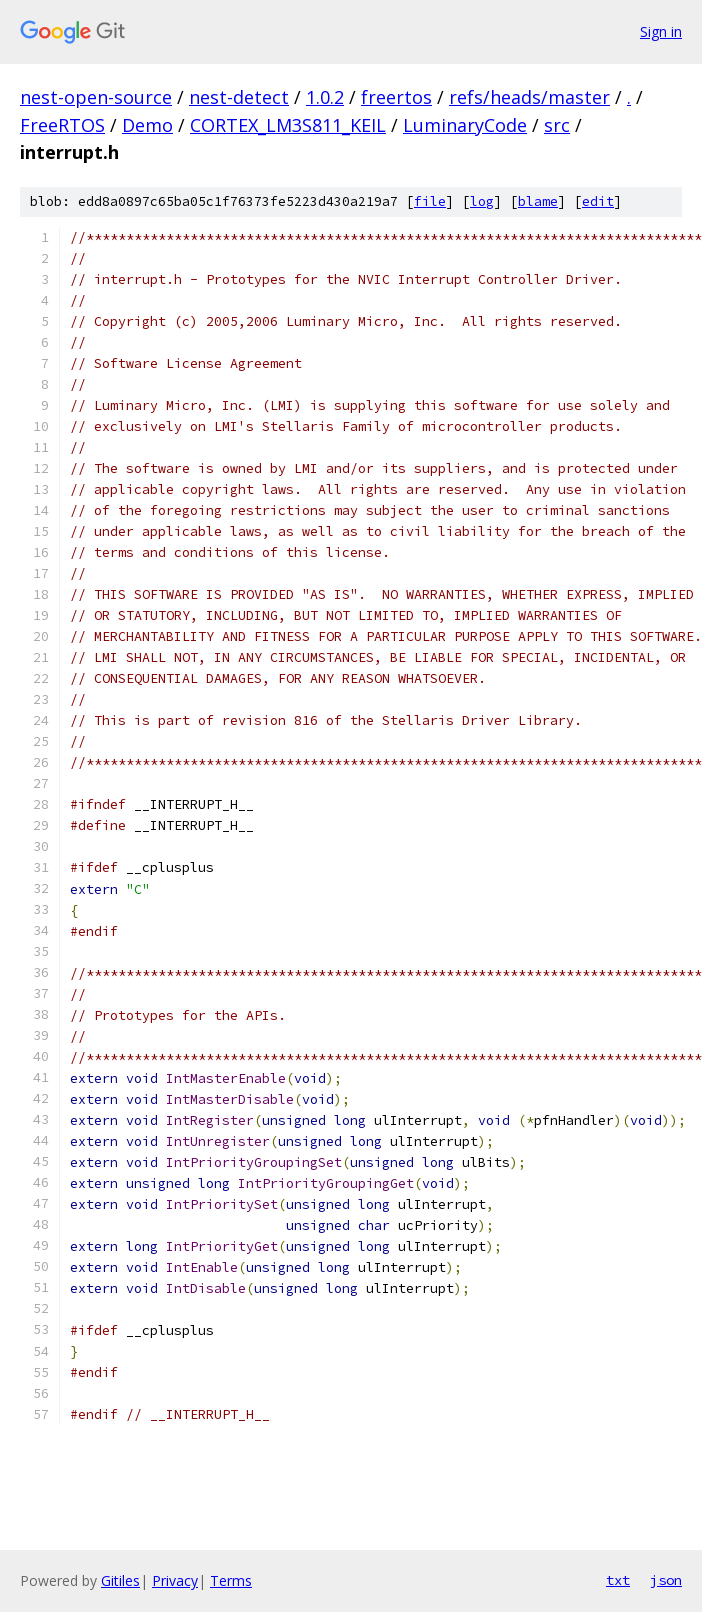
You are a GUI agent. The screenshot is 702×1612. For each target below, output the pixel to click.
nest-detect (239, 97)
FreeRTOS (62, 125)
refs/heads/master (529, 97)
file (430, 201)
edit (598, 201)
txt (618, 1580)
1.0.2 (325, 97)
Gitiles (120, 1580)
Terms (231, 1580)
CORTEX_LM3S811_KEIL (288, 125)
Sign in (661, 31)
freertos (396, 97)
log (482, 201)
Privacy (175, 1580)
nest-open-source (96, 97)
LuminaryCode (465, 125)
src (557, 125)
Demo (147, 125)
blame (538, 201)
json (666, 1580)
